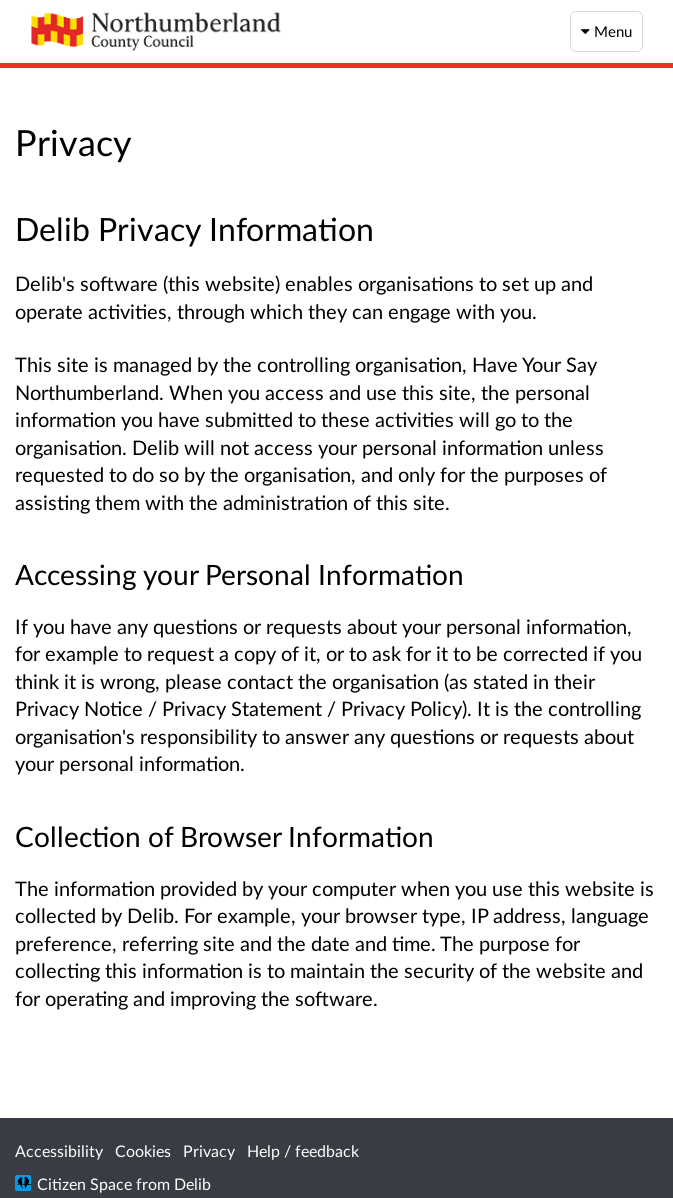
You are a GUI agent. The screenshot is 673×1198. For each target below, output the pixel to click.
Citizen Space (84, 1183)
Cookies (143, 1150)
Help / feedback (303, 1150)
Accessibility (59, 1150)
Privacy (209, 1150)
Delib (192, 1183)
